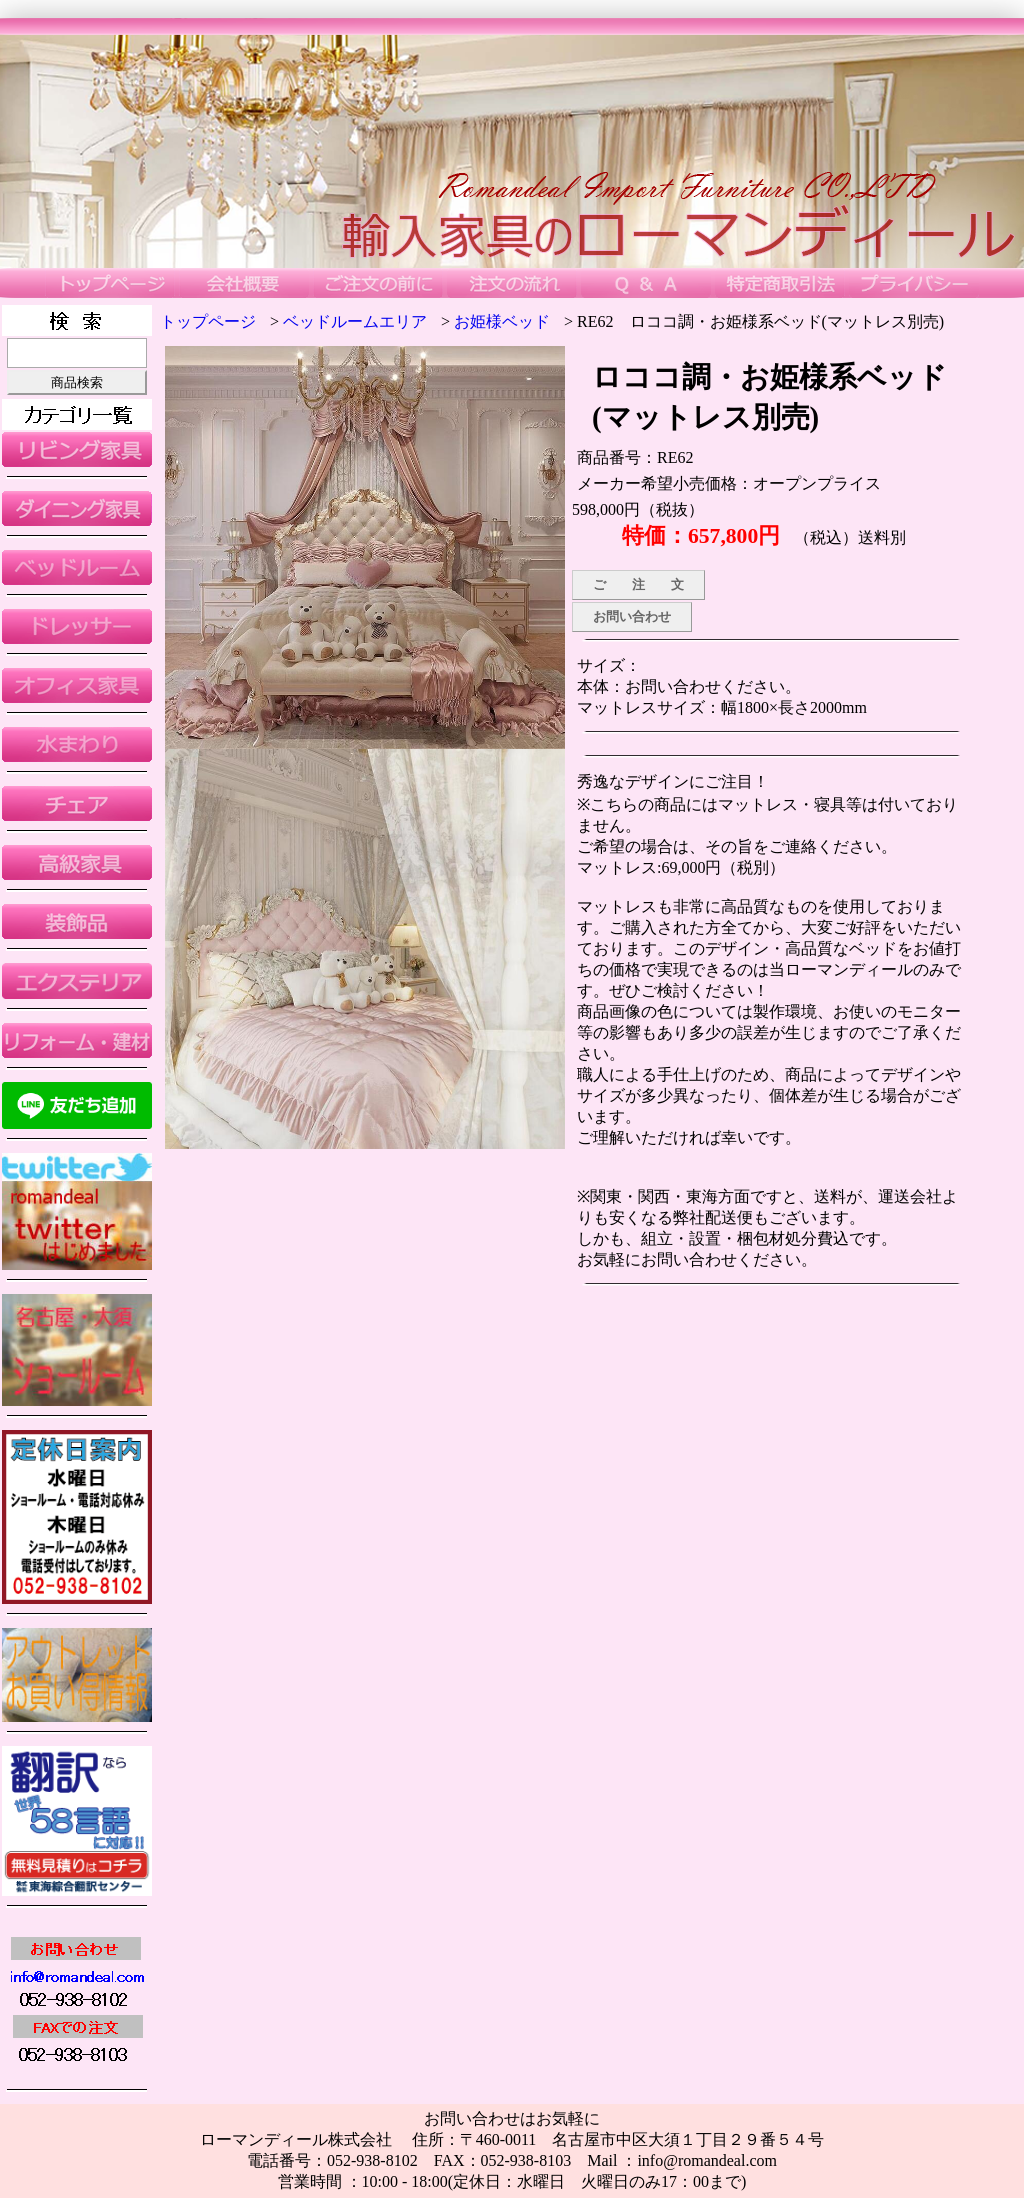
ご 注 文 (638, 584)
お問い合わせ (632, 616)
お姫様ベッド (502, 321)
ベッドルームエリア (355, 321)
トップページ (208, 321)
